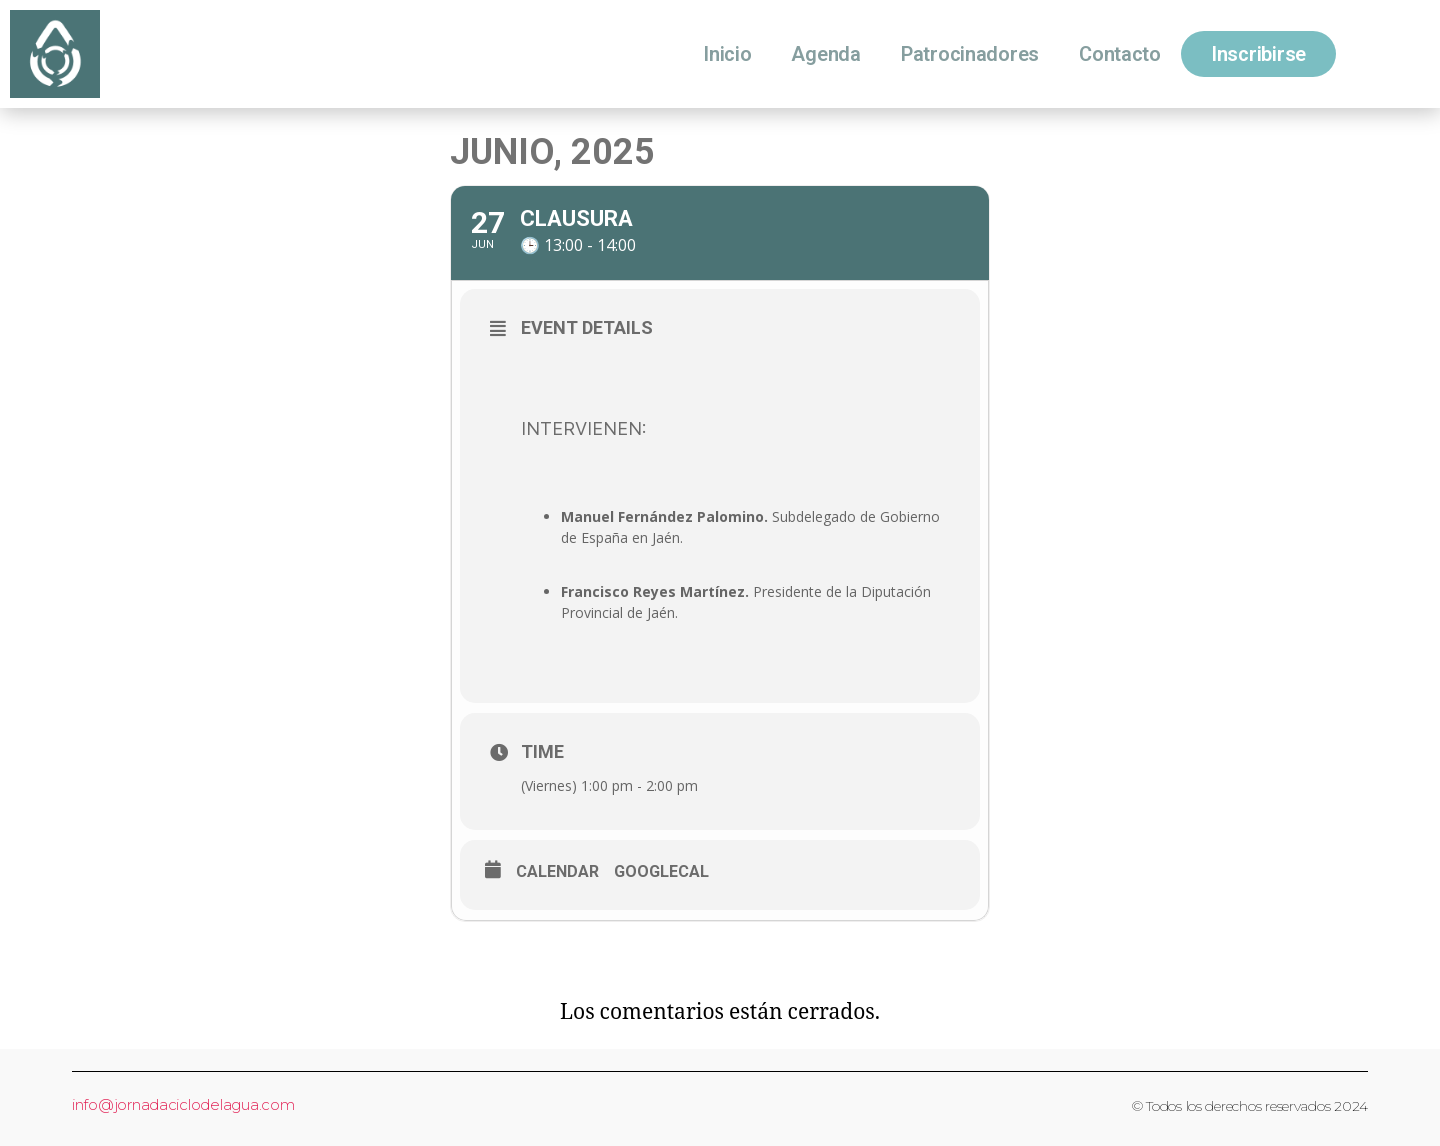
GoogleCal (661, 872)
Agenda (825, 54)
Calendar (557, 872)
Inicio (727, 54)
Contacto (1120, 54)
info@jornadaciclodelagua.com (183, 1104)
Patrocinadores (970, 54)
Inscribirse (1258, 54)
